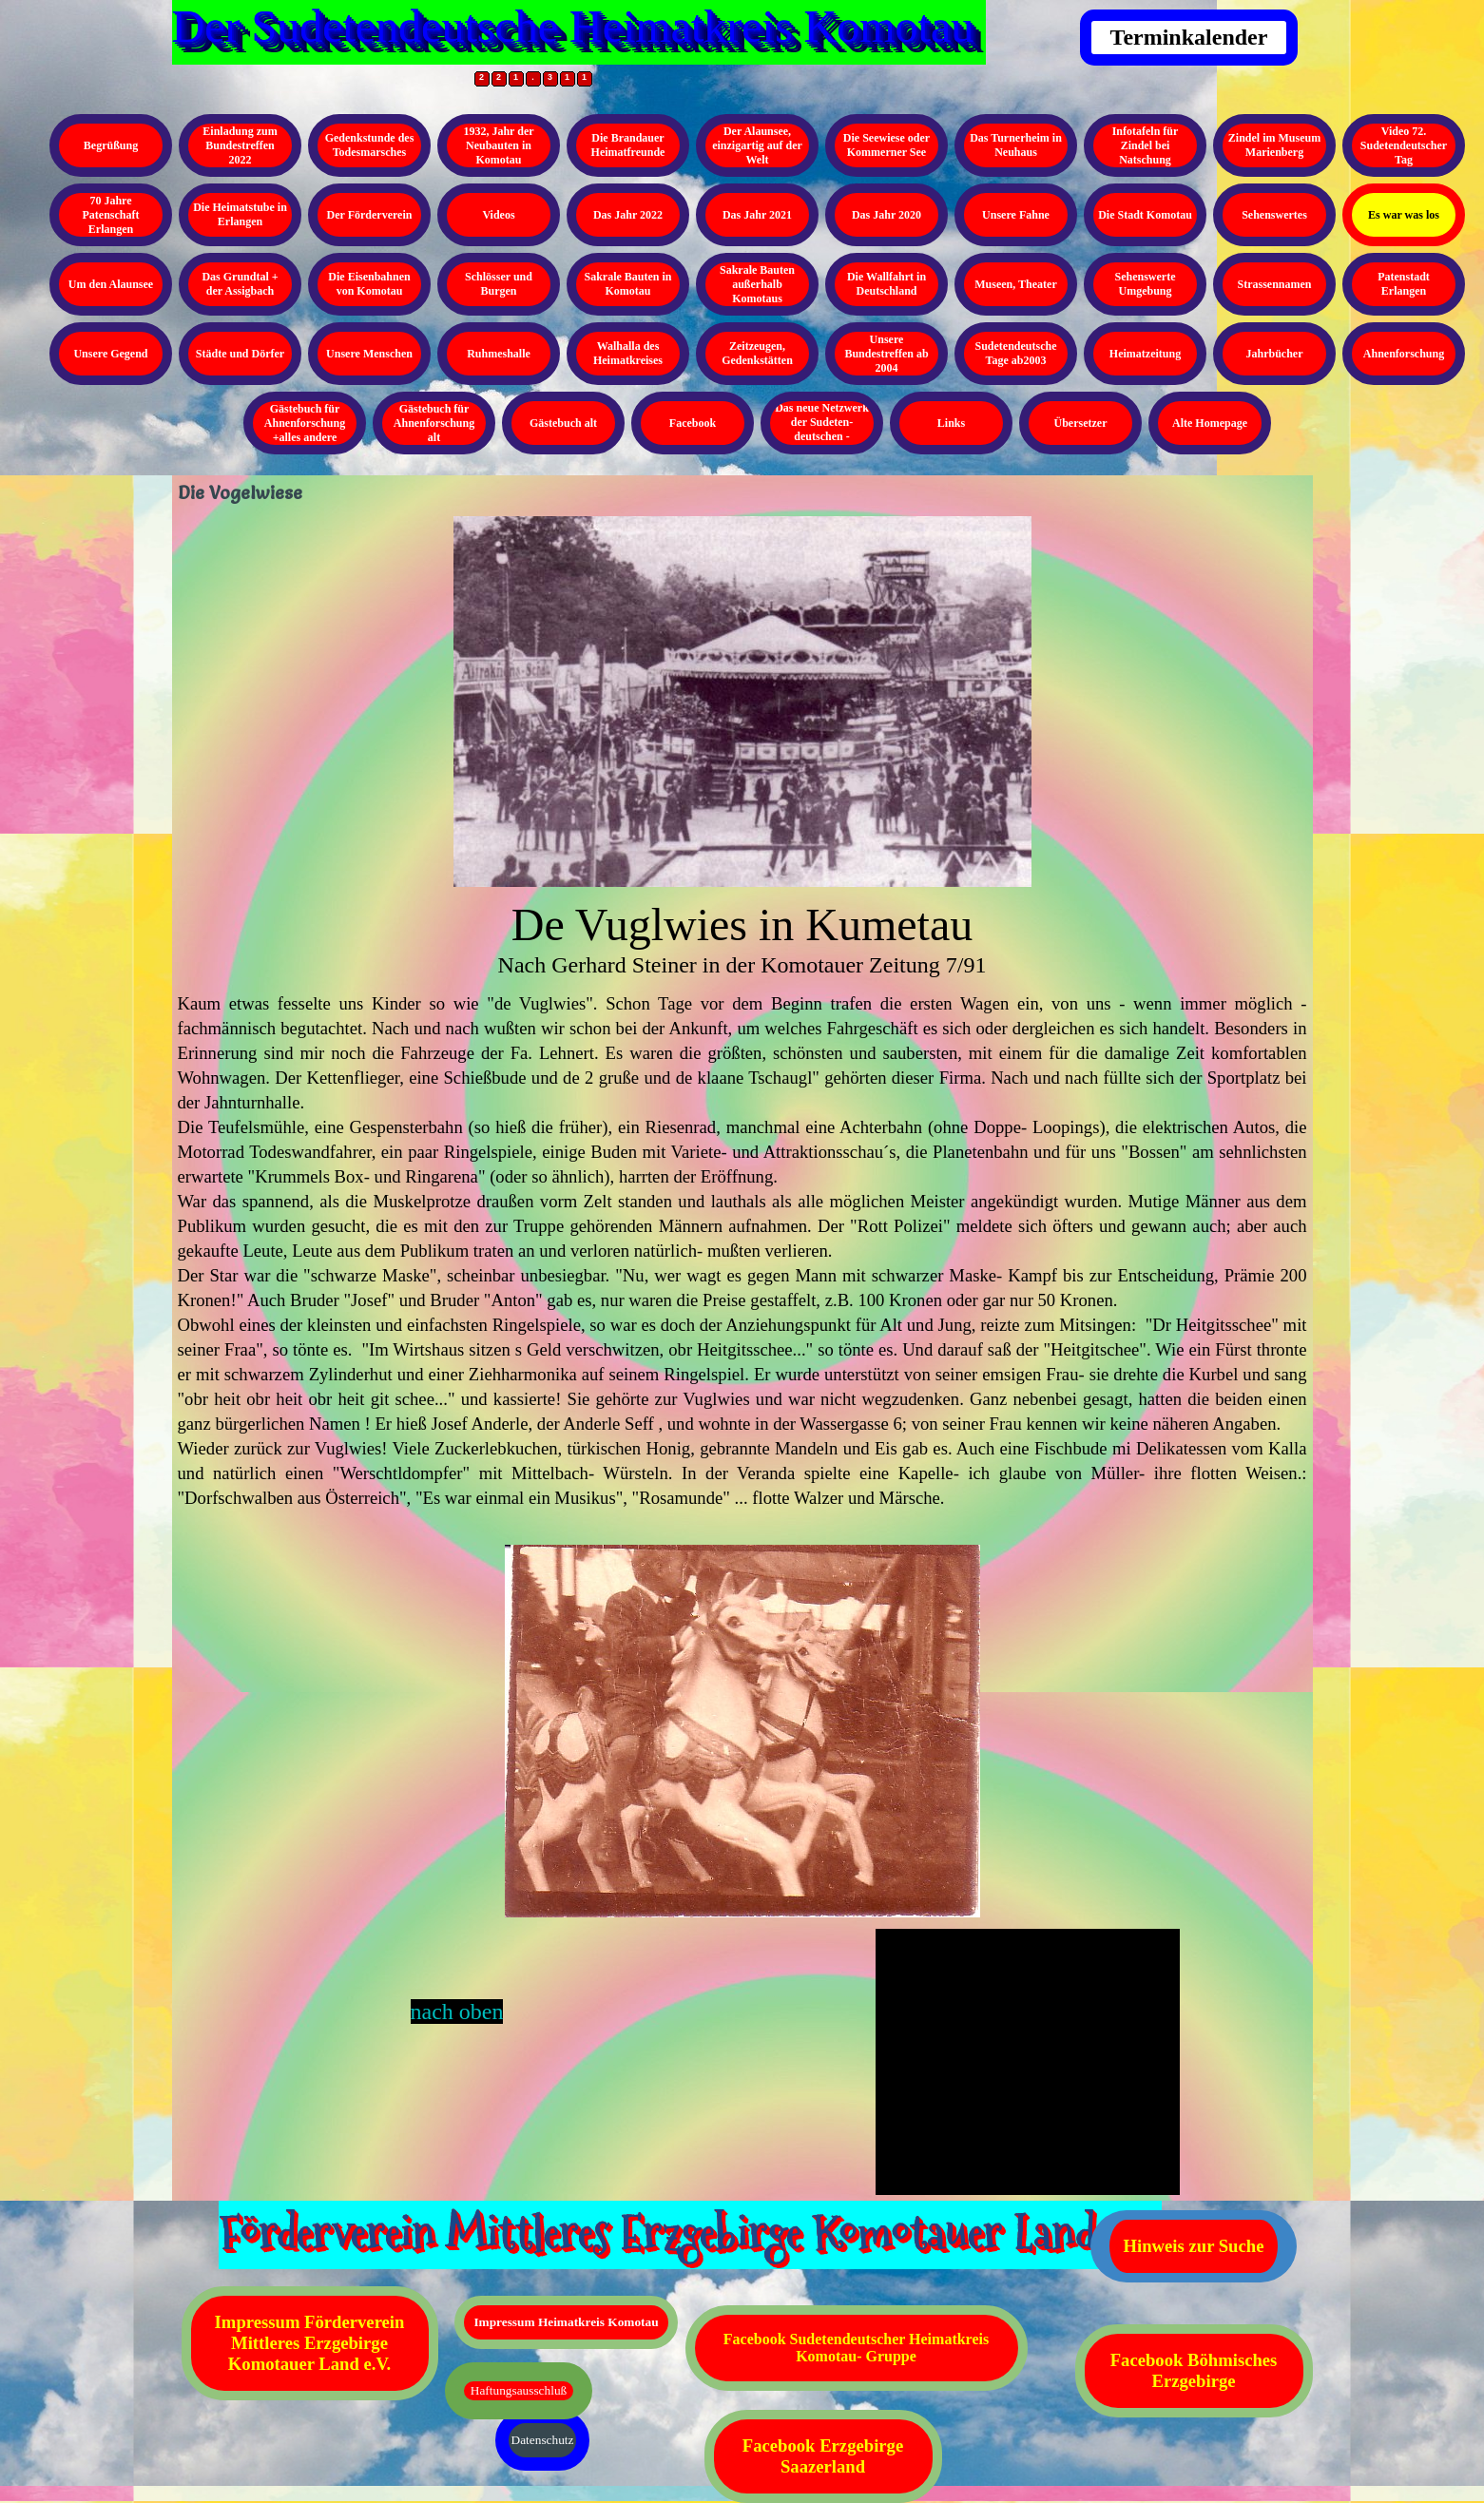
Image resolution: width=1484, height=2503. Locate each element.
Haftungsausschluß (519, 2390)
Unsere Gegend (110, 353)
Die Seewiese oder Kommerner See (886, 145)
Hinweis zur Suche (1194, 2246)
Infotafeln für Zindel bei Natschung (1145, 145)
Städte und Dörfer (240, 353)
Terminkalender (1189, 37)
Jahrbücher (1274, 353)
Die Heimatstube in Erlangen (240, 214)
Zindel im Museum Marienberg (1274, 145)
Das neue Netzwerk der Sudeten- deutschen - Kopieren (822, 429)
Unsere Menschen (369, 353)
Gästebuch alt (563, 423)
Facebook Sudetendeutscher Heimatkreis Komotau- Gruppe (856, 2347)
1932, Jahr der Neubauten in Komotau (498, 145)
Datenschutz (542, 2440)
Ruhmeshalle (498, 353)
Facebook (692, 423)
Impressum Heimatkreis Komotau (565, 2322)
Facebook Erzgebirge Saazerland (822, 2456)
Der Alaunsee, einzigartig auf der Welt (757, 145)
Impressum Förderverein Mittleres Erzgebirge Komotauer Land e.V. (310, 2343)
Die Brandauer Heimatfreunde (628, 145)
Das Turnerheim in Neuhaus (1016, 145)
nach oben (457, 2011)
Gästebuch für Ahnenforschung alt (434, 423)
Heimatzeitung (1145, 353)
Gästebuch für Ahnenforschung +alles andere (304, 423)
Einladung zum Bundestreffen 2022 (239, 145)
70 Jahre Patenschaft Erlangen (111, 215)
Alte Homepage (1209, 423)
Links (951, 423)
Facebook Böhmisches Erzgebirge (1194, 2370)
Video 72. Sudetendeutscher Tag (1403, 145)
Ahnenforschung (1403, 353)
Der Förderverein (370, 214)
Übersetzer (1081, 423)
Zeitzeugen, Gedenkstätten (757, 353)
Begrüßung (111, 145)
